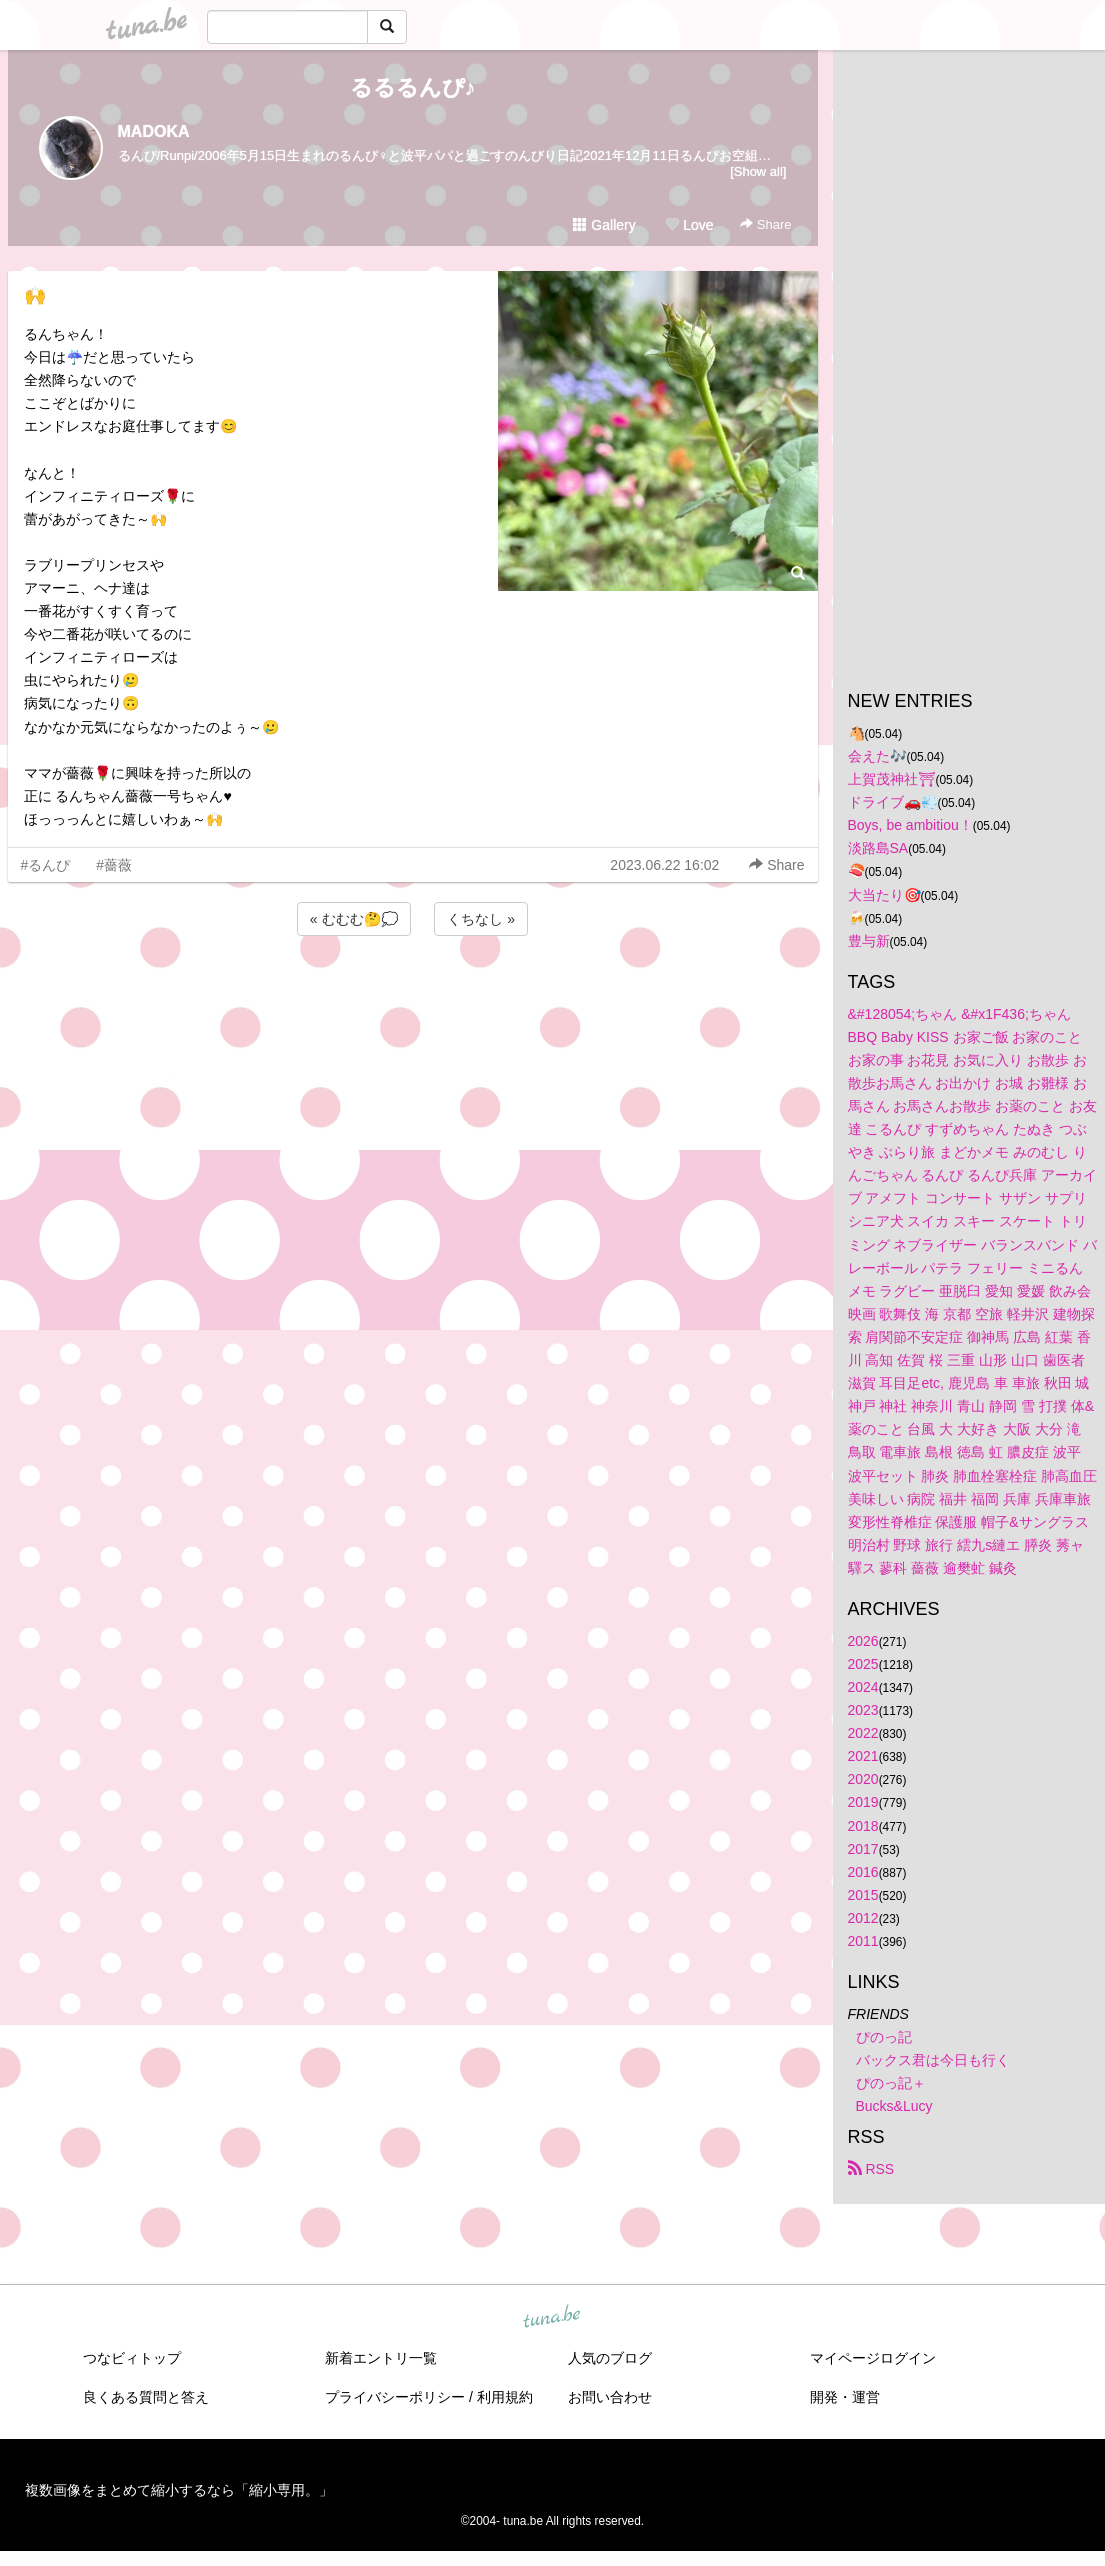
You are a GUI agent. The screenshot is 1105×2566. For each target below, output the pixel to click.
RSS (871, 2169)
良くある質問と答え (146, 2397)
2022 (863, 1733)
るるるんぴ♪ (413, 87)
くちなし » (481, 919)
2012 (863, 1918)
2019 (863, 1802)
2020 (863, 1779)
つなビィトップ (132, 2358)
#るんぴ (46, 865)
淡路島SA (878, 848)
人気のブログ (610, 2358)
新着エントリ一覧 (381, 2358)
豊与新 (869, 941)
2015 (863, 1895)
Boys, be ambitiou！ (910, 825)
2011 (863, 1941)
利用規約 (505, 2397)
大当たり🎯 (884, 895)
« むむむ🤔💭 (354, 919)
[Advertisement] (413, 994)
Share (765, 224)
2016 (863, 1872)
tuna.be (552, 2318)
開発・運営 (845, 2397)
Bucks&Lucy (894, 2106)
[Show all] (758, 171)
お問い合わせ (610, 2397)
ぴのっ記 (884, 2037)
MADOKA (154, 131)
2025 (863, 1664)
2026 (863, 1641)
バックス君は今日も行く (933, 2060)
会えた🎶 (877, 756)
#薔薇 (114, 865)
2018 (863, 1826)
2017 (863, 1849)
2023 (863, 1710)
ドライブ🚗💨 (893, 802)
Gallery (604, 225)
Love (689, 225)
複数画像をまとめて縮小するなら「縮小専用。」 (179, 2490)
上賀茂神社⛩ (892, 779)
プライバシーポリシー (395, 2397)
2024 (863, 1687)
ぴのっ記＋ (891, 2083)
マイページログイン (873, 2358)
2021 (863, 1756)
